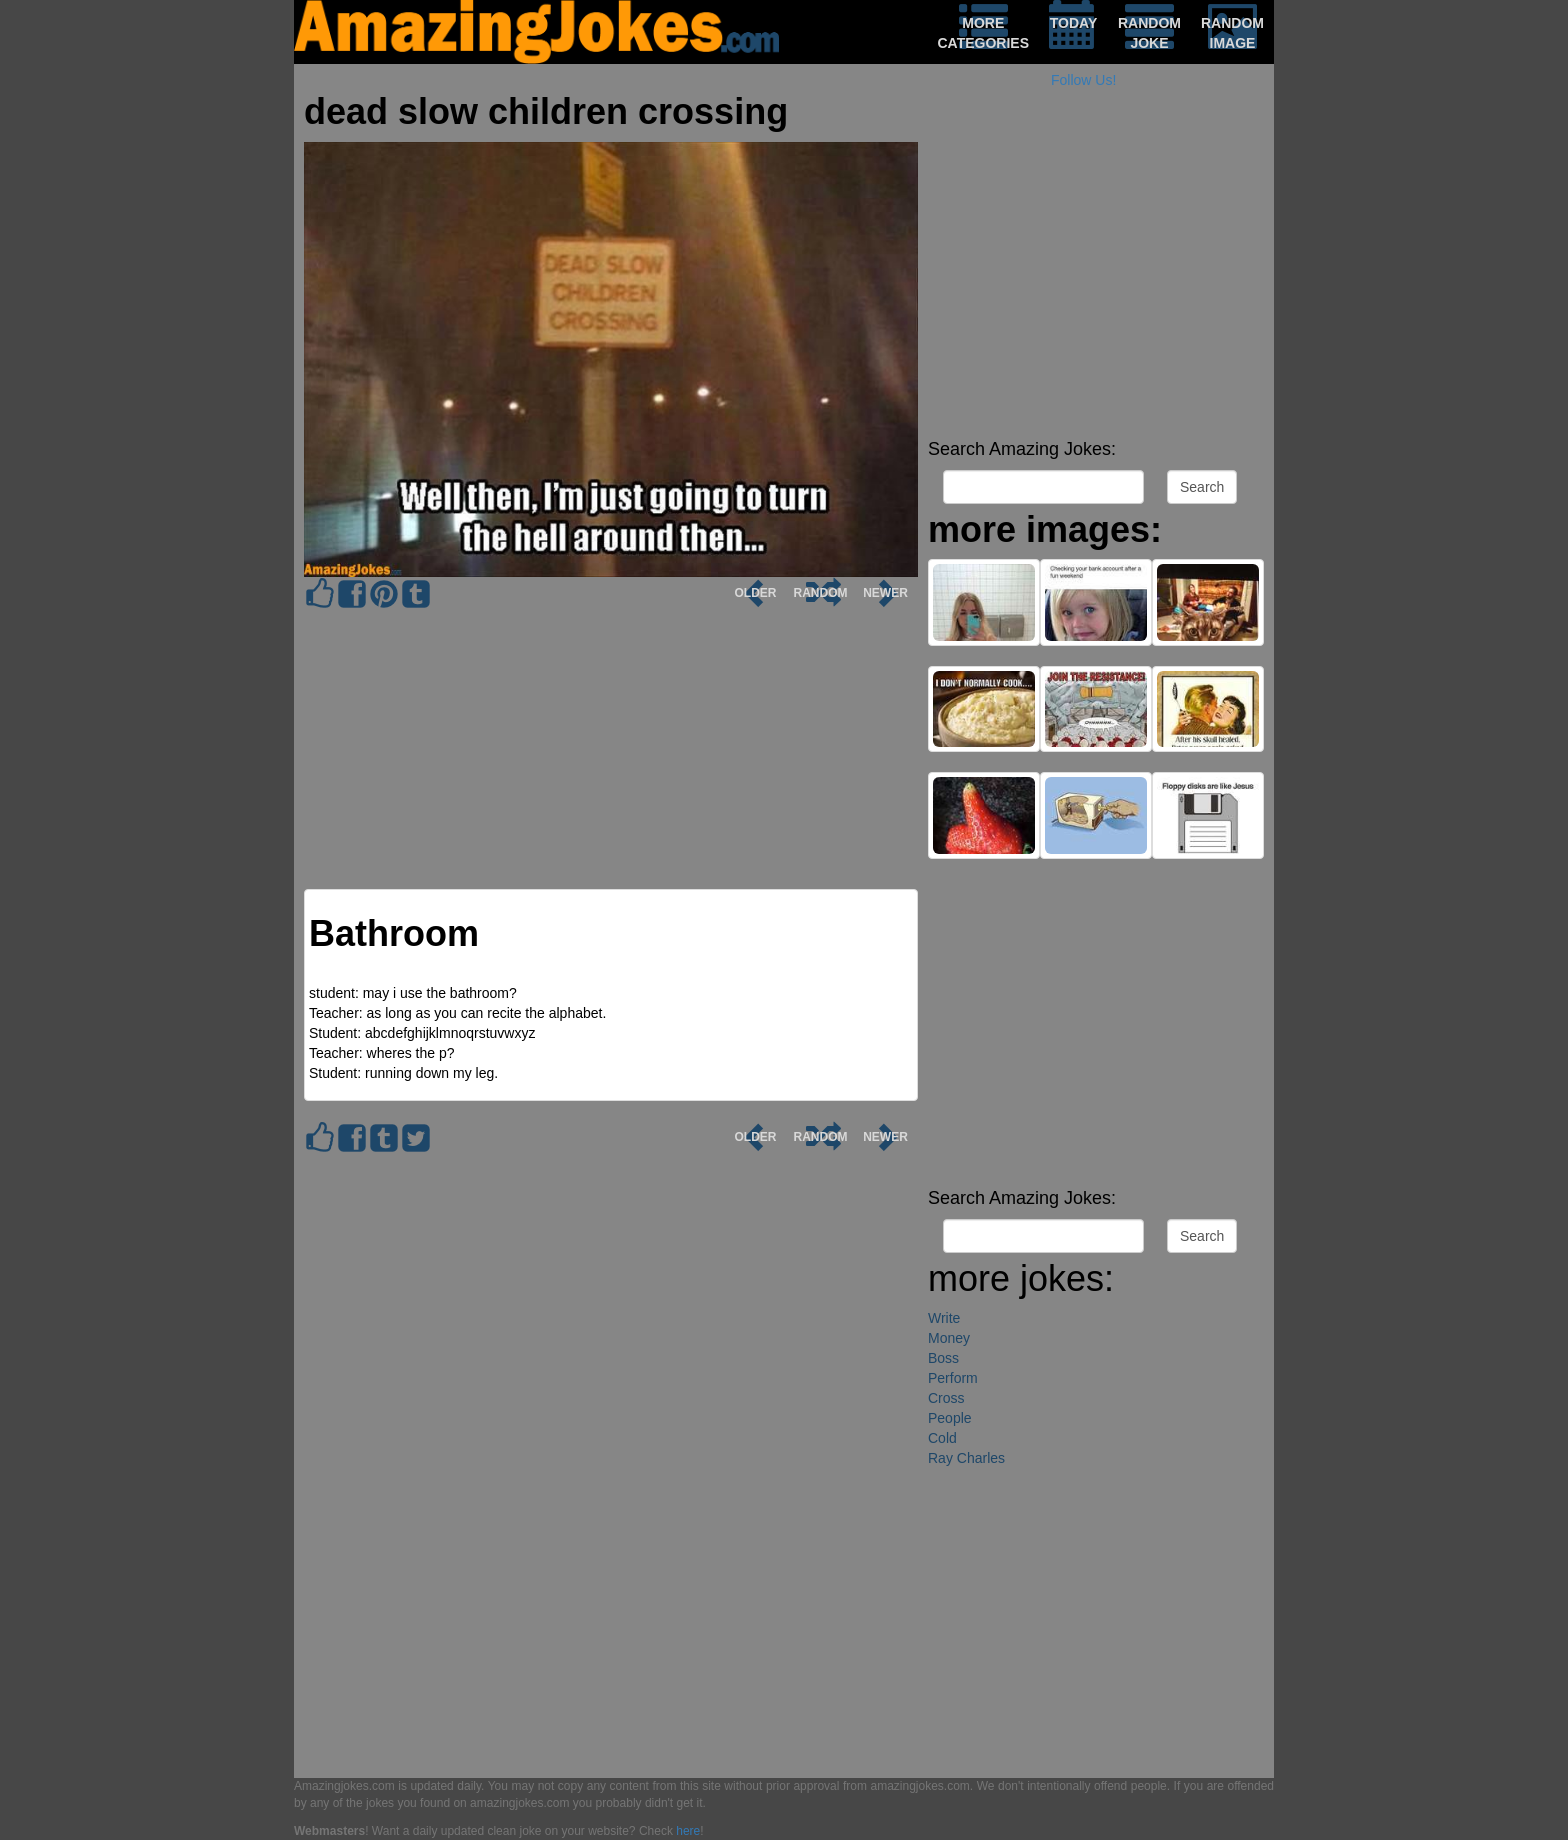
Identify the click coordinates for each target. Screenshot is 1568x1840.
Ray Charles (966, 1458)
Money (949, 1338)
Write (944, 1318)
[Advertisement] (1096, 290)
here (688, 1831)
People (950, 1418)
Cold (942, 1438)
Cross (946, 1398)
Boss (943, 1358)
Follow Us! (1083, 80)
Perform (953, 1378)
